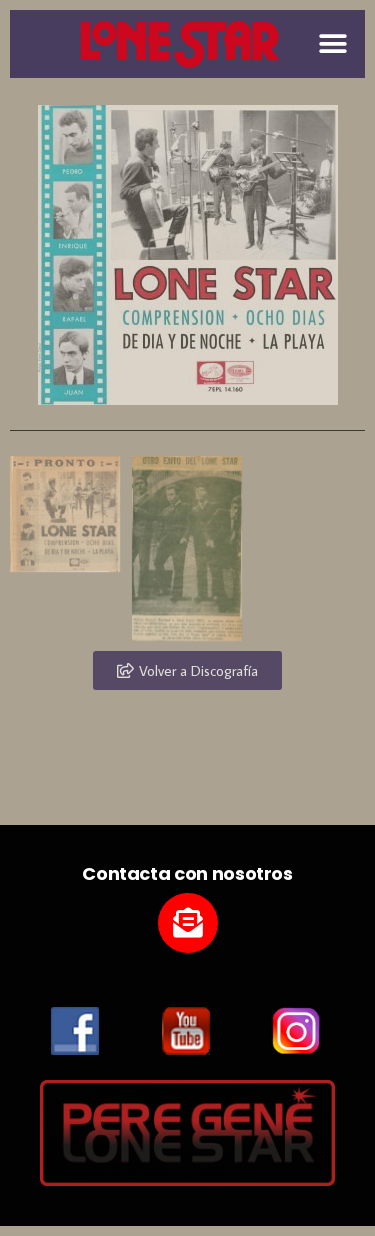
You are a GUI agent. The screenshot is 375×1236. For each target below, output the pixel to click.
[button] (332, 43)
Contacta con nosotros (187, 873)
